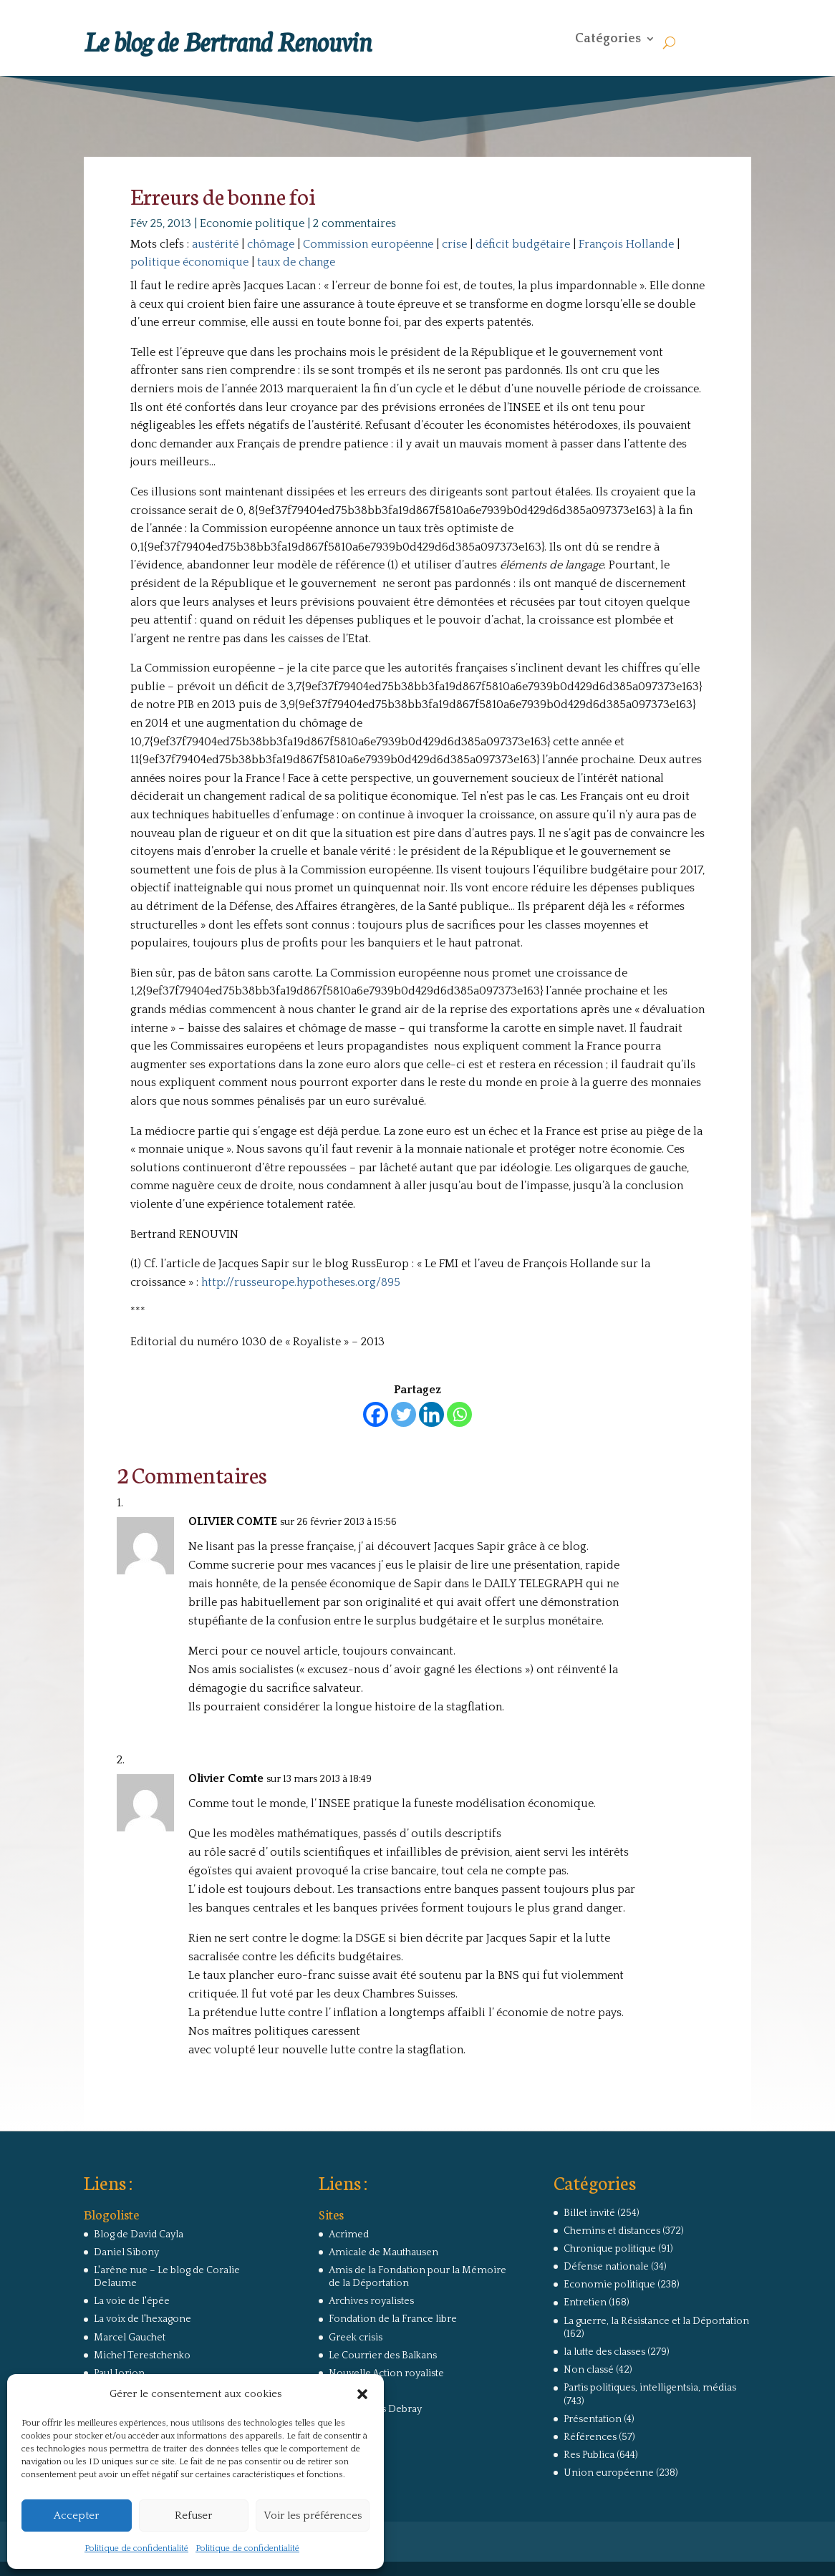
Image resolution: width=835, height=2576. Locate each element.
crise (454, 244)
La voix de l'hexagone (142, 2319)
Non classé (589, 2370)
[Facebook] (375, 1414)
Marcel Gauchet (129, 2337)
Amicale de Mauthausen (383, 2252)
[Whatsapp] (459, 1414)
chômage (270, 244)
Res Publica (589, 2455)
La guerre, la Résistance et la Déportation (656, 2321)
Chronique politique (610, 2249)
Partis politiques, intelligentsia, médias (650, 2387)
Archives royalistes (371, 2301)
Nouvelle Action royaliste (386, 2373)
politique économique (189, 262)
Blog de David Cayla (138, 2234)
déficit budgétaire (523, 244)
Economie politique (252, 223)
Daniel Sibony (126, 2252)
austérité (215, 244)
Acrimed (349, 2234)
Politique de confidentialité (136, 2548)
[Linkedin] (431, 1414)
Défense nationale (606, 2266)
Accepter (76, 2515)
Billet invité (589, 2213)
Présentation (593, 2419)
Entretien (585, 2302)
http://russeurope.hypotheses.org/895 (300, 1282)
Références (590, 2437)
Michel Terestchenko (142, 2355)
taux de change (296, 262)
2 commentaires (354, 223)
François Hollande (626, 244)
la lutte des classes (604, 2352)
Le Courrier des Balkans (383, 2355)
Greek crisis (355, 2337)
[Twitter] (403, 1414)
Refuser (193, 2515)
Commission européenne (368, 244)
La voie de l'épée (132, 2301)
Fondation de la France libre (393, 2319)
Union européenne (609, 2473)
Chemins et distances (612, 2231)
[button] (362, 2394)
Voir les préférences (313, 2515)
